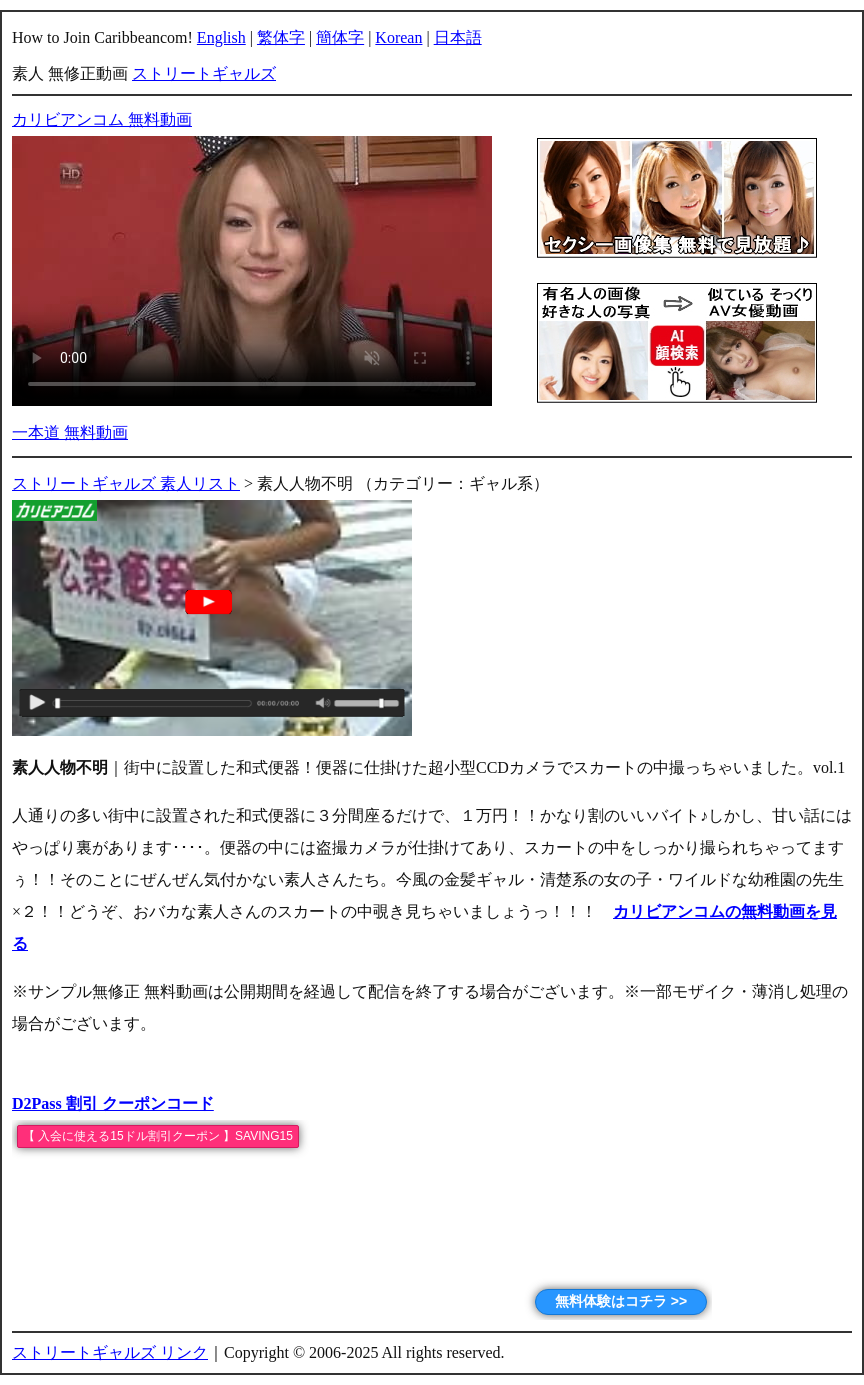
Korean (398, 37)
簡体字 (340, 37)
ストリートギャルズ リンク (110, 1352)
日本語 (458, 37)
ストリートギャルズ (204, 73)
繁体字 (281, 37)
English (221, 37)
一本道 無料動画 (70, 432)
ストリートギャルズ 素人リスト (126, 483)
